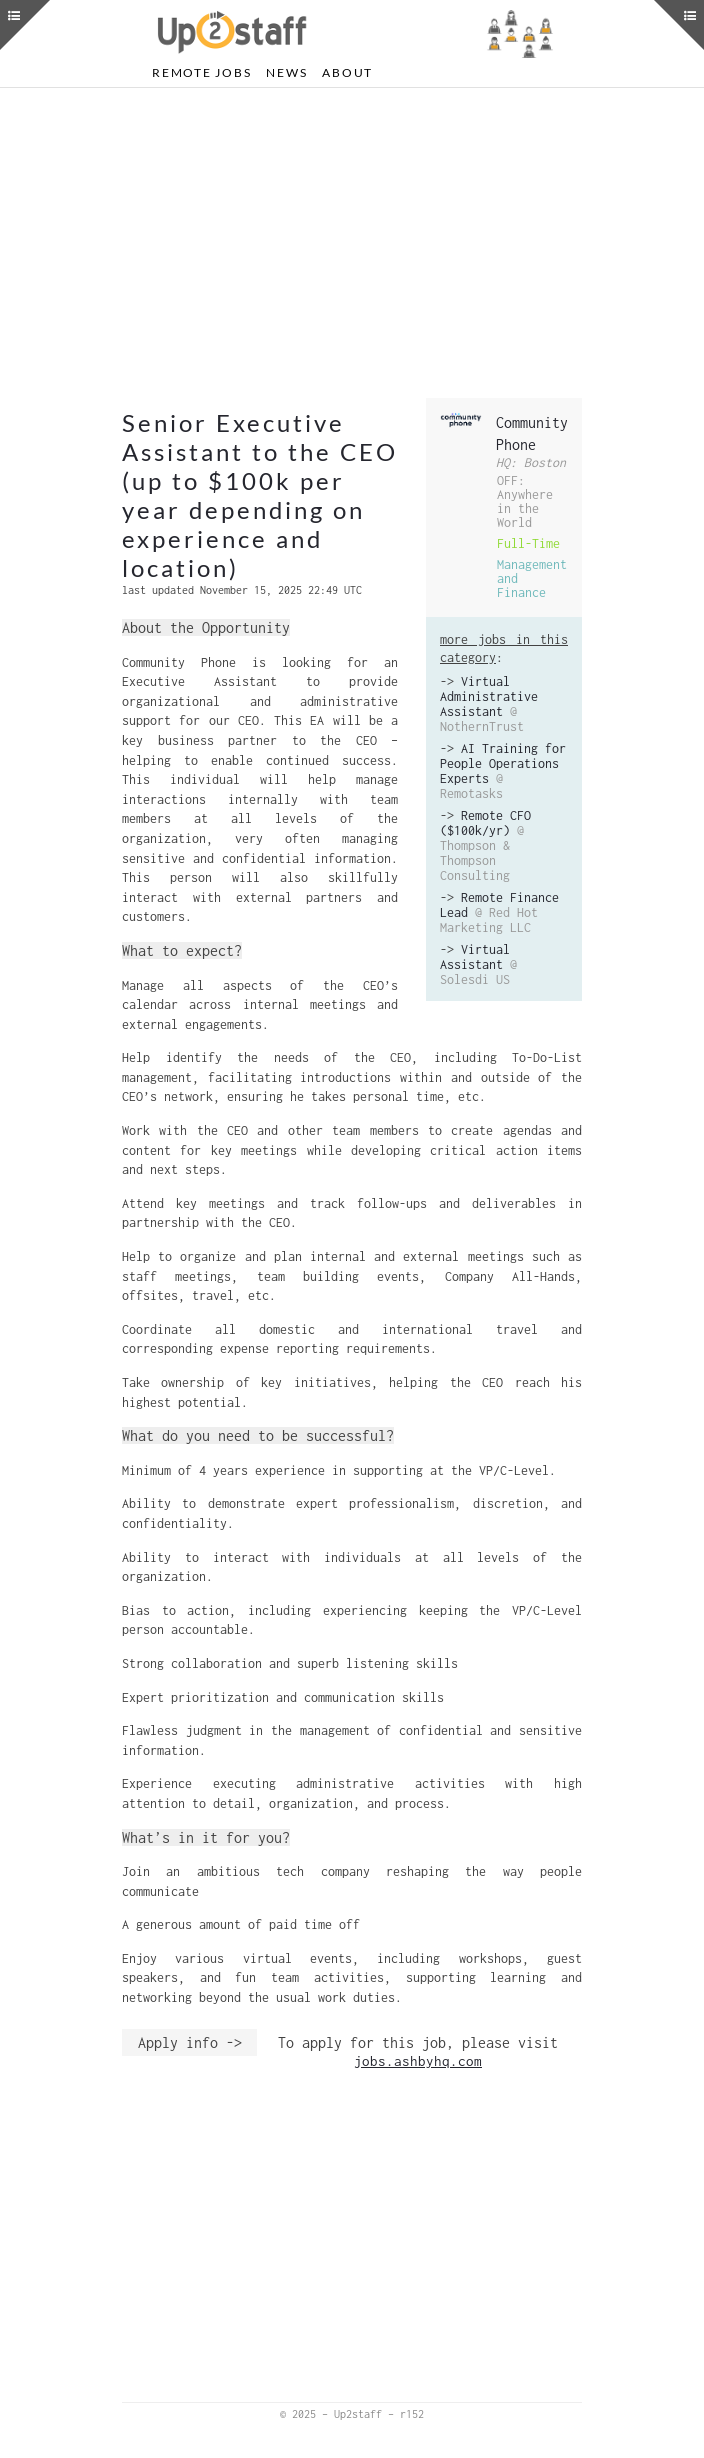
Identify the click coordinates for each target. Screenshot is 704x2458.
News (286, 72)
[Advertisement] (352, 243)
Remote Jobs (201, 72)
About (347, 72)
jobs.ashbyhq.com (418, 2061)
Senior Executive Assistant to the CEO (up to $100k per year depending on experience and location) (260, 495)
